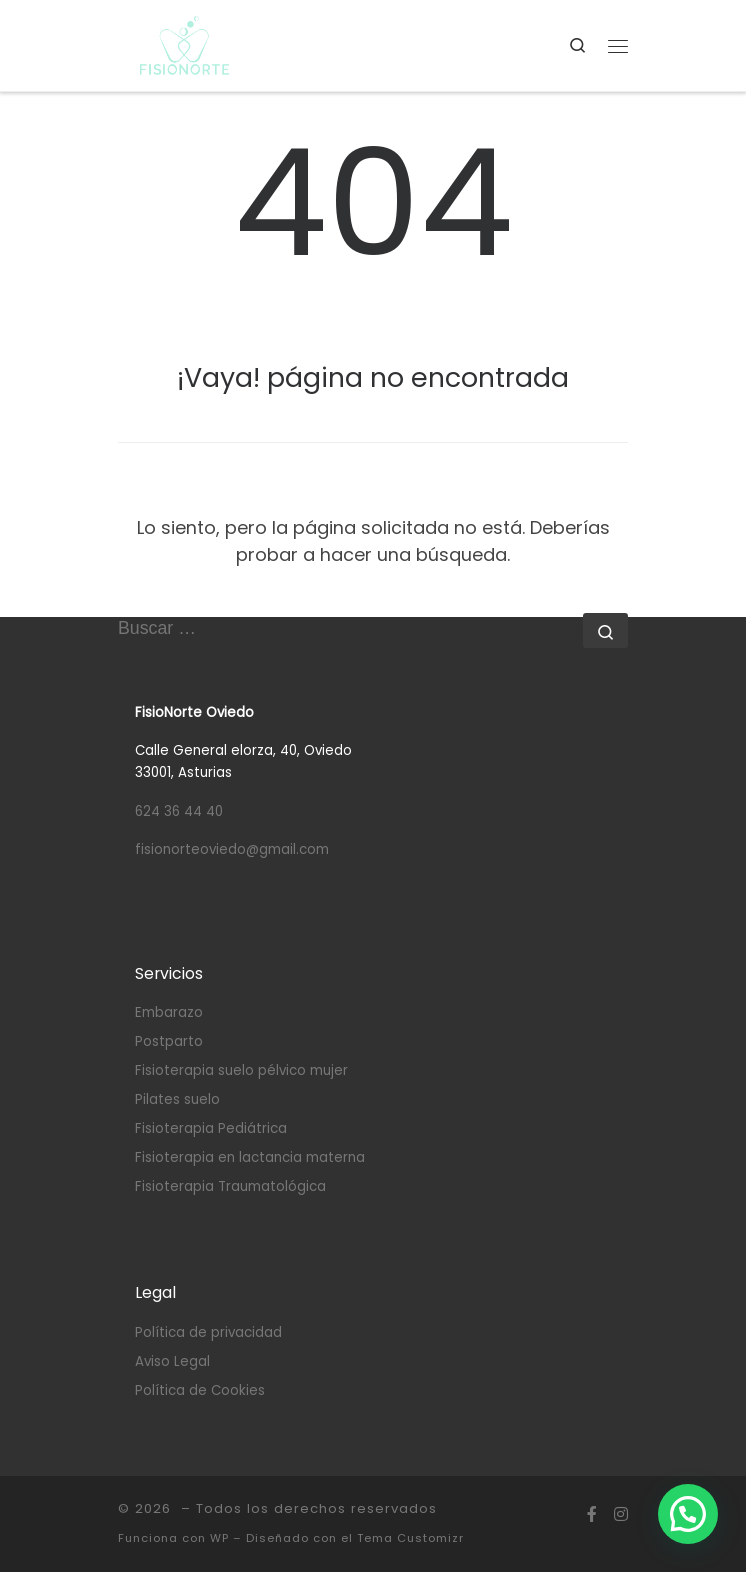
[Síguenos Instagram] (621, 1515)
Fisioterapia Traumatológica (230, 1186)
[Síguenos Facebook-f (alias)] (592, 1515)
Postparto (169, 1041)
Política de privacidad (208, 1332)
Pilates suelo (177, 1099)
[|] (184, 44)
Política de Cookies (200, 1390)
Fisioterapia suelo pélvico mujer (241, 1070)
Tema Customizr (410, 1538)
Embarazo (169, 1012)
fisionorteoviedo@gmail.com (232, 849)
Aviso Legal (172, 1361)
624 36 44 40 (179, 811)
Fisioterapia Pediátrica (211, 1128)
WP (219, 1538)
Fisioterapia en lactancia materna (250, 1157)
